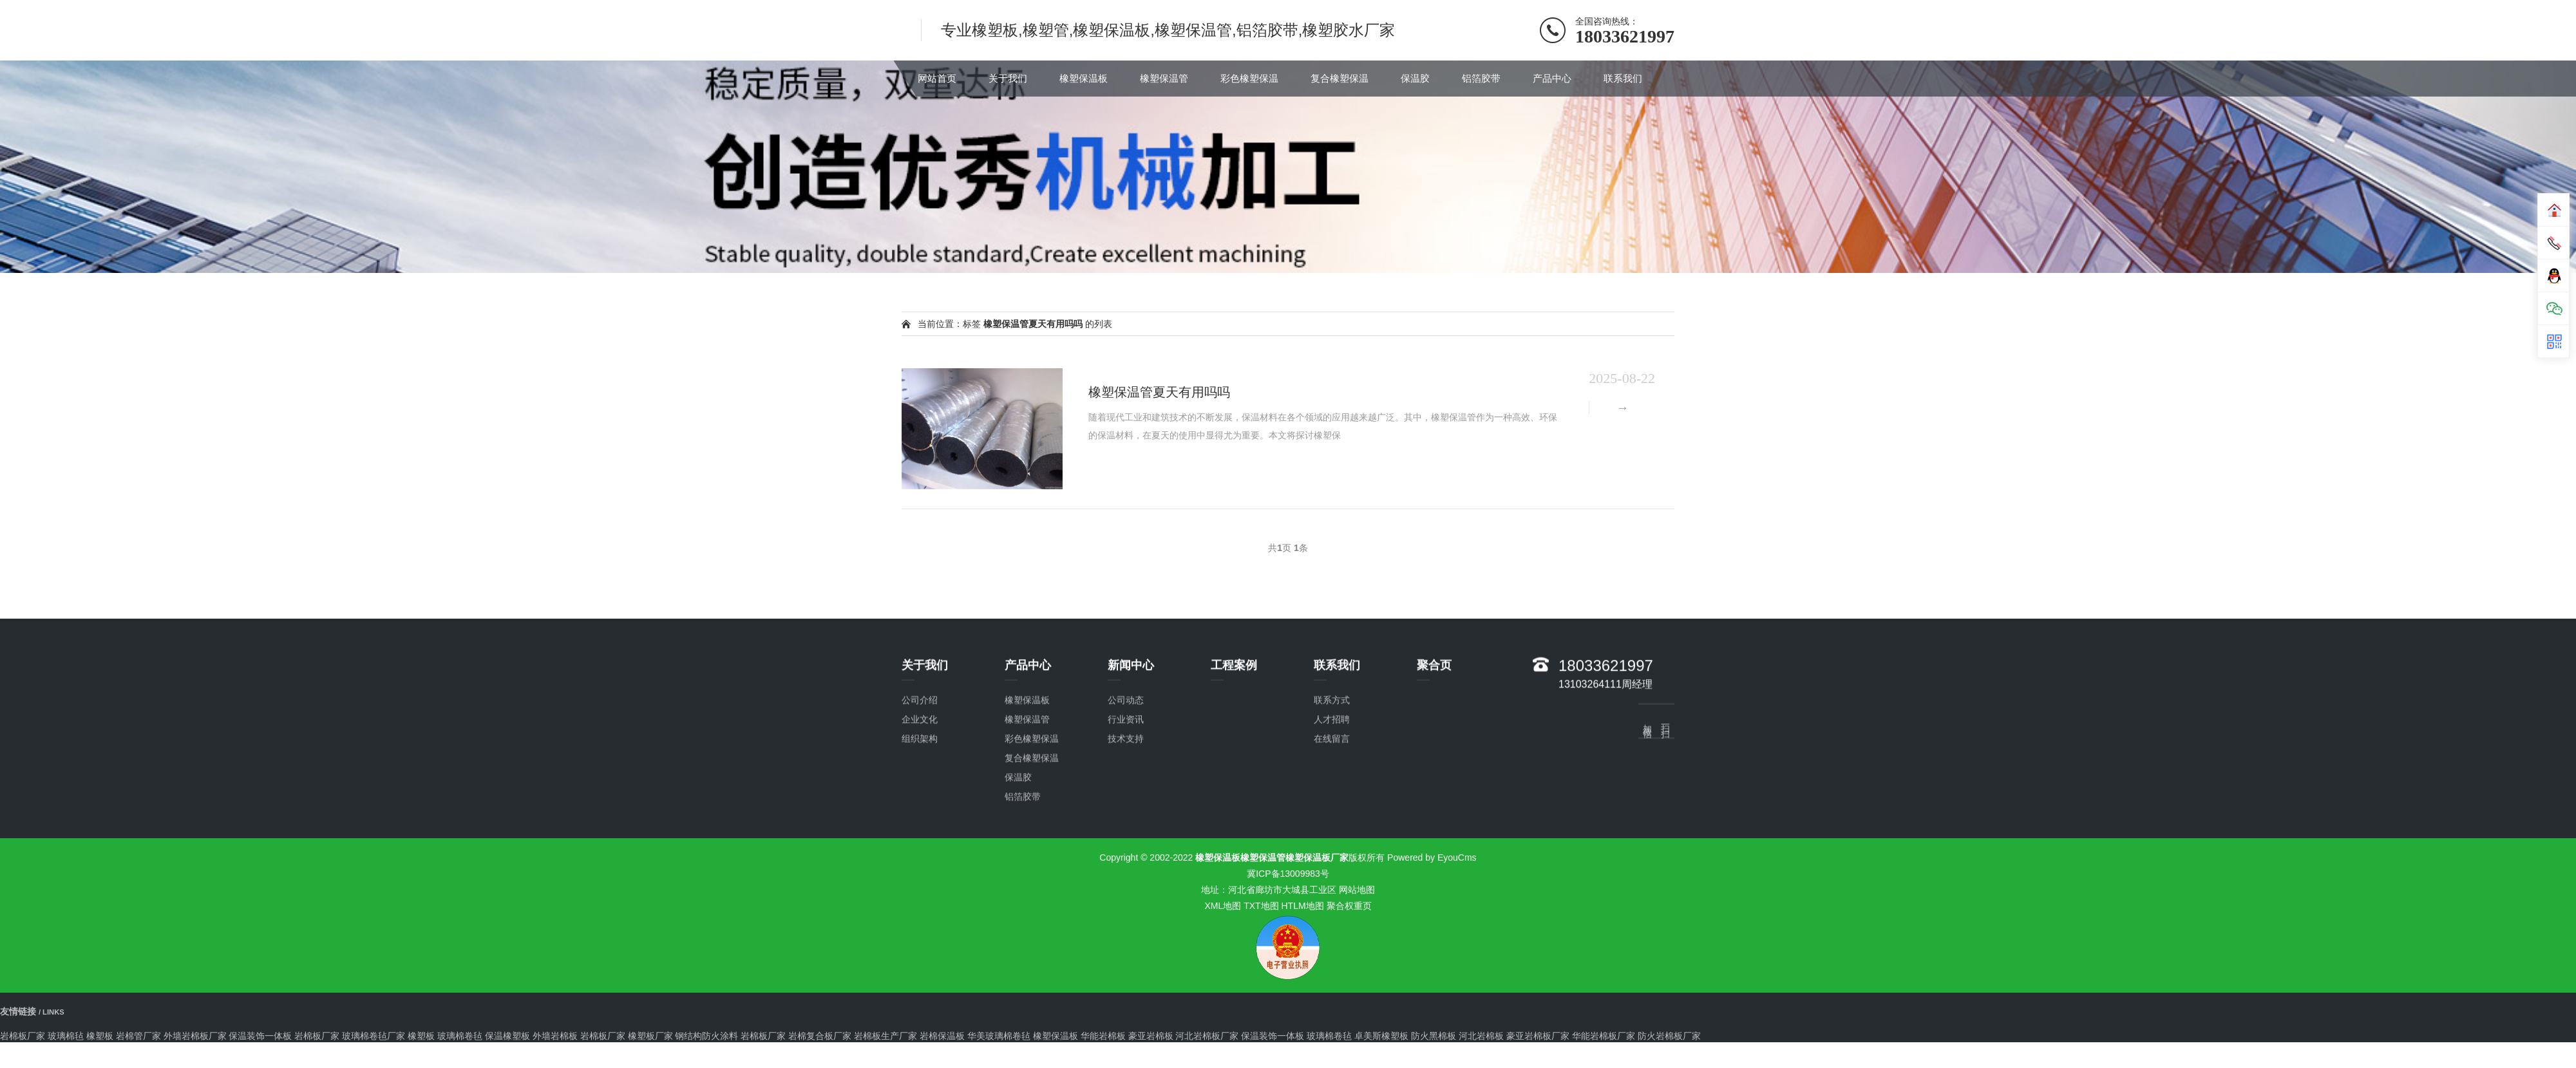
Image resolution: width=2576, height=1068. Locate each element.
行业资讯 (1126, 866)
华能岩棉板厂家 (1603, 1036)
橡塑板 (99, 1036)
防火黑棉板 (1433, 1036)
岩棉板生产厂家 (885, 1036)
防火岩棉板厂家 (1669, 1036)
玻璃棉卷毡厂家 (373, 1036)
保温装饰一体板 (260, 1036)
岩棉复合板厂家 (819, 1036)
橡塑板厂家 (650, 1036)
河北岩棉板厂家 (1206, 1036)
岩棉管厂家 (138, 1036)
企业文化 (920, 866)
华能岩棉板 (1103, 1036)
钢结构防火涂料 (706, 1036)
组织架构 (920, 885)
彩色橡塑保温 (1249, 78)
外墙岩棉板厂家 (195, 1036)
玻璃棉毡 (66, 1036)
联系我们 (1623, 78)
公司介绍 (920, 846)
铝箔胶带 (1481, 78)
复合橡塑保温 (1339, 78)
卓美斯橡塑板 (1381, 1036)
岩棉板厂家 (22, 1036)
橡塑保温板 (1083, 78)
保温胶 (1415, 78)
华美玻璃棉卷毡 (998, 1036)
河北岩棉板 (1481, 1036)
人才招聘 (1332, 866)
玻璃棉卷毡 (459, 1036)
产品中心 (1552, 78)
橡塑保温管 (1164, 78)
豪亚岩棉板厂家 (1537, 1036)
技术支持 (1126, 885)
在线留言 (1332, 885)
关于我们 (1008, 78)
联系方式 (1332, 846)
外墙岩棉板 (555, 1036)
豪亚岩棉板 (1150, 1036)
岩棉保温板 (942, 1036)
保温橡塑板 (507, 1036)
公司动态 (1126, 846)
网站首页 (937, 78)
